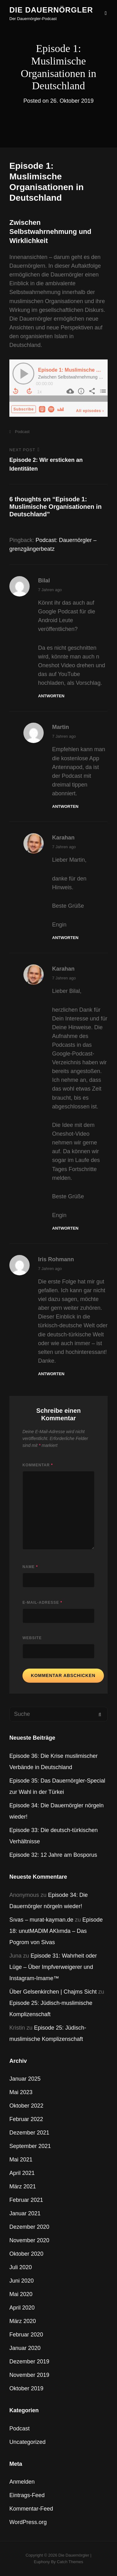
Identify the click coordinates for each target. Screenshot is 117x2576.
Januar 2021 (25, 2213)
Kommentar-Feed (31, 2509)
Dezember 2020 (29, 2227)
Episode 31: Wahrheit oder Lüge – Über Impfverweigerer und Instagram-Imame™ (53, 1967)
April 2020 (22, 2308)
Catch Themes (70, 2561)
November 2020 (29, 2240)
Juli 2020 (20, 2267)
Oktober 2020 (26, 2254)
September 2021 (30, 2146)
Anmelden (22, 2482)
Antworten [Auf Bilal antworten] (51, 696)
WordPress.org (28, 2522)
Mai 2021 (20, 2159)
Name (30, 1567)
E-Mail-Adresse (42, 1602)
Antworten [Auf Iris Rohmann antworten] (51, 1374)
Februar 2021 (26, 2200)
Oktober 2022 (26, 2106)
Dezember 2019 (29, 2361)
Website (32, 1638)
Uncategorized (27, 2442)
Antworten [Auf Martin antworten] (65, 806)
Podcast (22, 431)
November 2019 (29, 2375)
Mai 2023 (20, 2092)
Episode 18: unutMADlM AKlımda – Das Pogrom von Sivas (56, 1931)
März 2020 (22, 2321)
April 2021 (22, 2173)
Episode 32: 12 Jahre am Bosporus (53, 1855)
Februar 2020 (26, 2334)
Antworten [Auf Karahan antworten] (65, 938)
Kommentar (37, 1465)
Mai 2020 (20, 2294)
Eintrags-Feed (27, 2495)
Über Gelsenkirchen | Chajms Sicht (53, 1992)
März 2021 (22, 2186)
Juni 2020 (21, 2281)
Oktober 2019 (26, 2388)
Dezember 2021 (29, 2132)
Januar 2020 (25, 2348)
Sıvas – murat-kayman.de (41, 1920)
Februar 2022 (26, 2119)
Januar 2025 (25, 2079)
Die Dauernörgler (51, 10)
